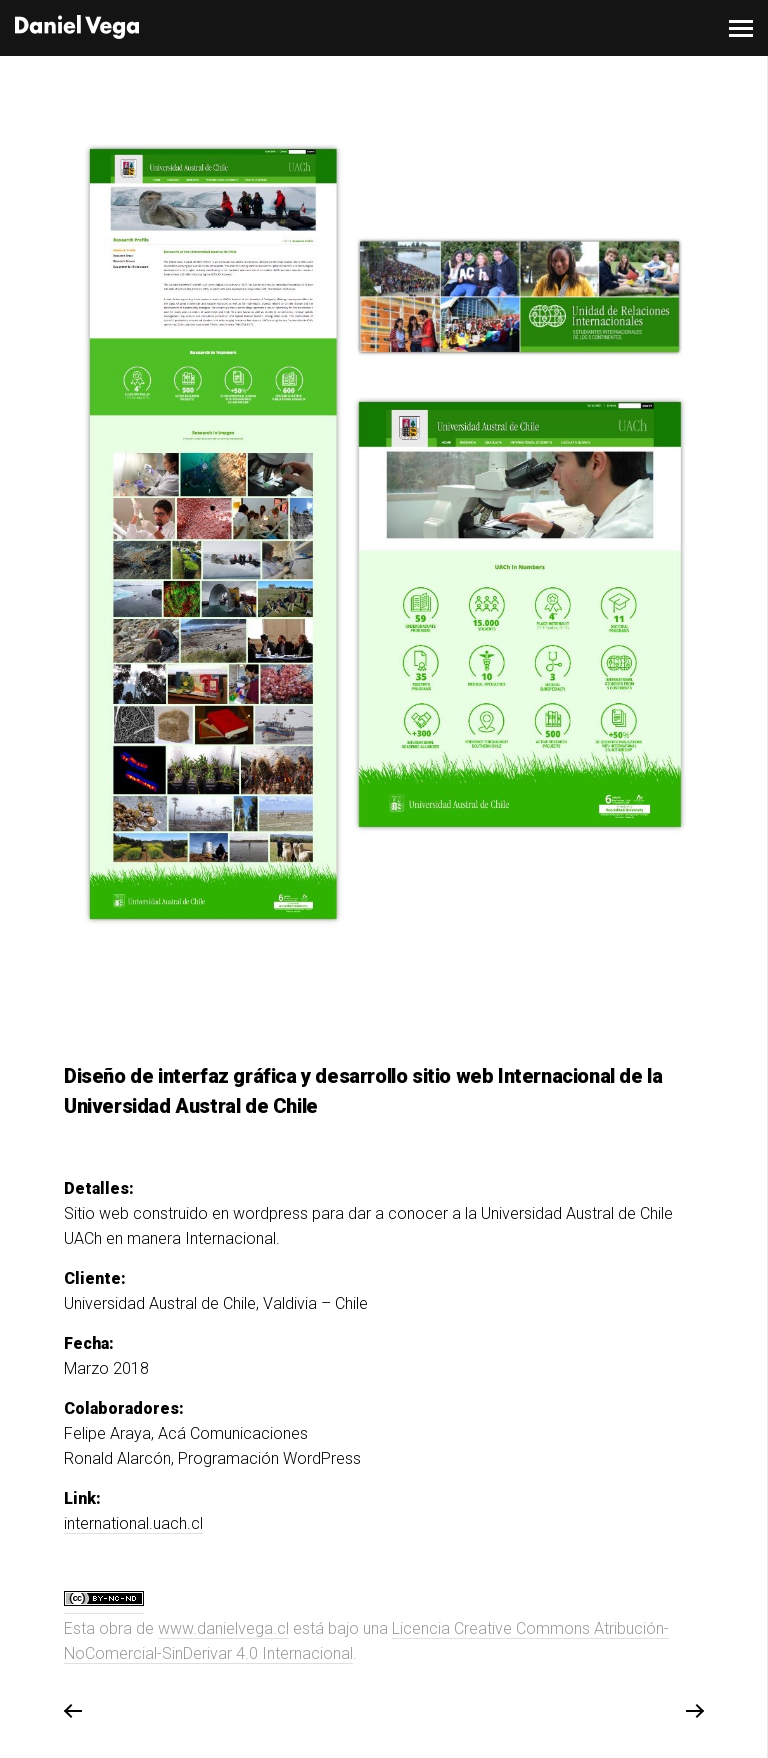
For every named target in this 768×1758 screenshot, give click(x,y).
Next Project (694, 1712)
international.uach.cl (133, 1523)
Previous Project (73, 1712)
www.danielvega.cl (223, 1628)
